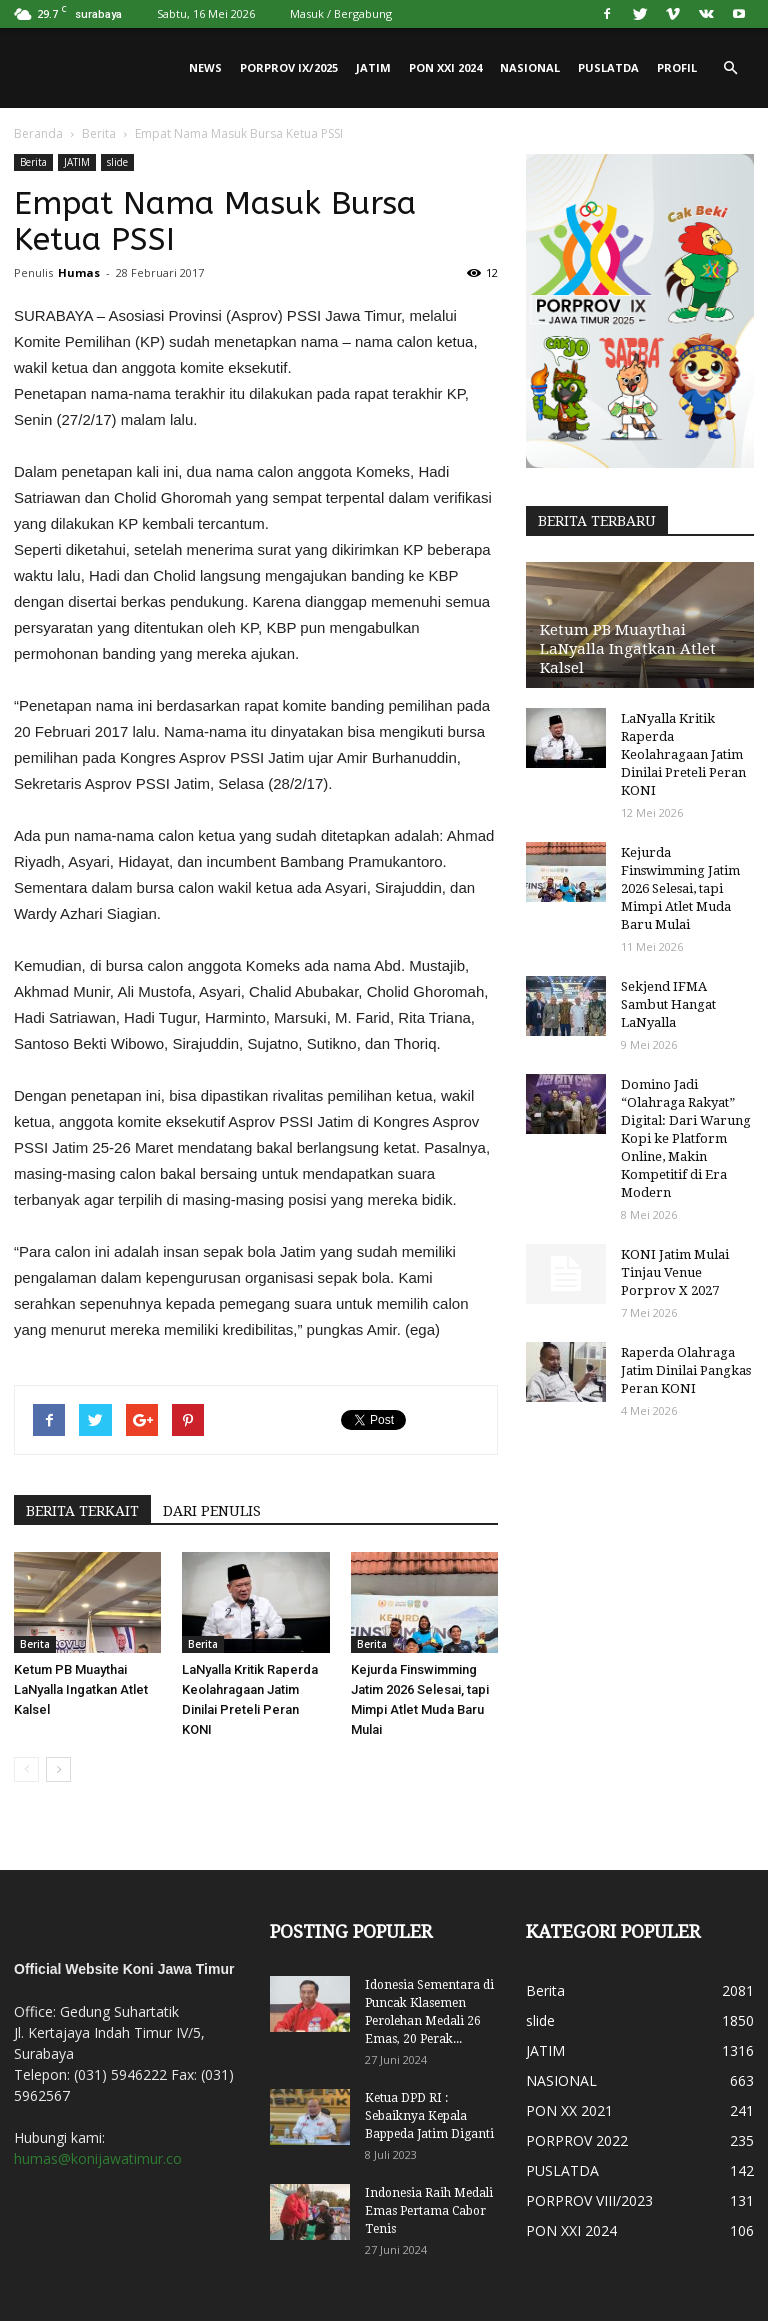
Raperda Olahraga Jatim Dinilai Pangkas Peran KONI (686, 1370)
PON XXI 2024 (445, 67)
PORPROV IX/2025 (289, 67)
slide (117, 162)
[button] (730, 68)
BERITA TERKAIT (82, 1511)
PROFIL (677, 67)
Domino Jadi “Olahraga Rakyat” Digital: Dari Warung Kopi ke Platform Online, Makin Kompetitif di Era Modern (686, 1138)
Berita (99, 133)
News (205, 67)
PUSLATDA (608, 67)
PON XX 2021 (569, 2110)
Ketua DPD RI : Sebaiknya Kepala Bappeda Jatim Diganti (429, 2116)
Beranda (38, 133)
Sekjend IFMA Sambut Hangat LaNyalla (668, 1004)
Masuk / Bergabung (341, 13)
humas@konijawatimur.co (98, 2158)
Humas (79, 272)
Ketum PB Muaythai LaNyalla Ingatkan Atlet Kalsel (81, 1689)
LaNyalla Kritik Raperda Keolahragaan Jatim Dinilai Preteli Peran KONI (683, 754)
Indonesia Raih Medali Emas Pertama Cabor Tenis (429, 2211)
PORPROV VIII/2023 (589, 2200)
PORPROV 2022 (577, 2140)
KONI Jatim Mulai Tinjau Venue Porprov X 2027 (675, 1272)
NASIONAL (530, 67)
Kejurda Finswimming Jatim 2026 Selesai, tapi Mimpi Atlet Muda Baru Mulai (680, 888)
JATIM (373, 67)
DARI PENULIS (212, 1511)
